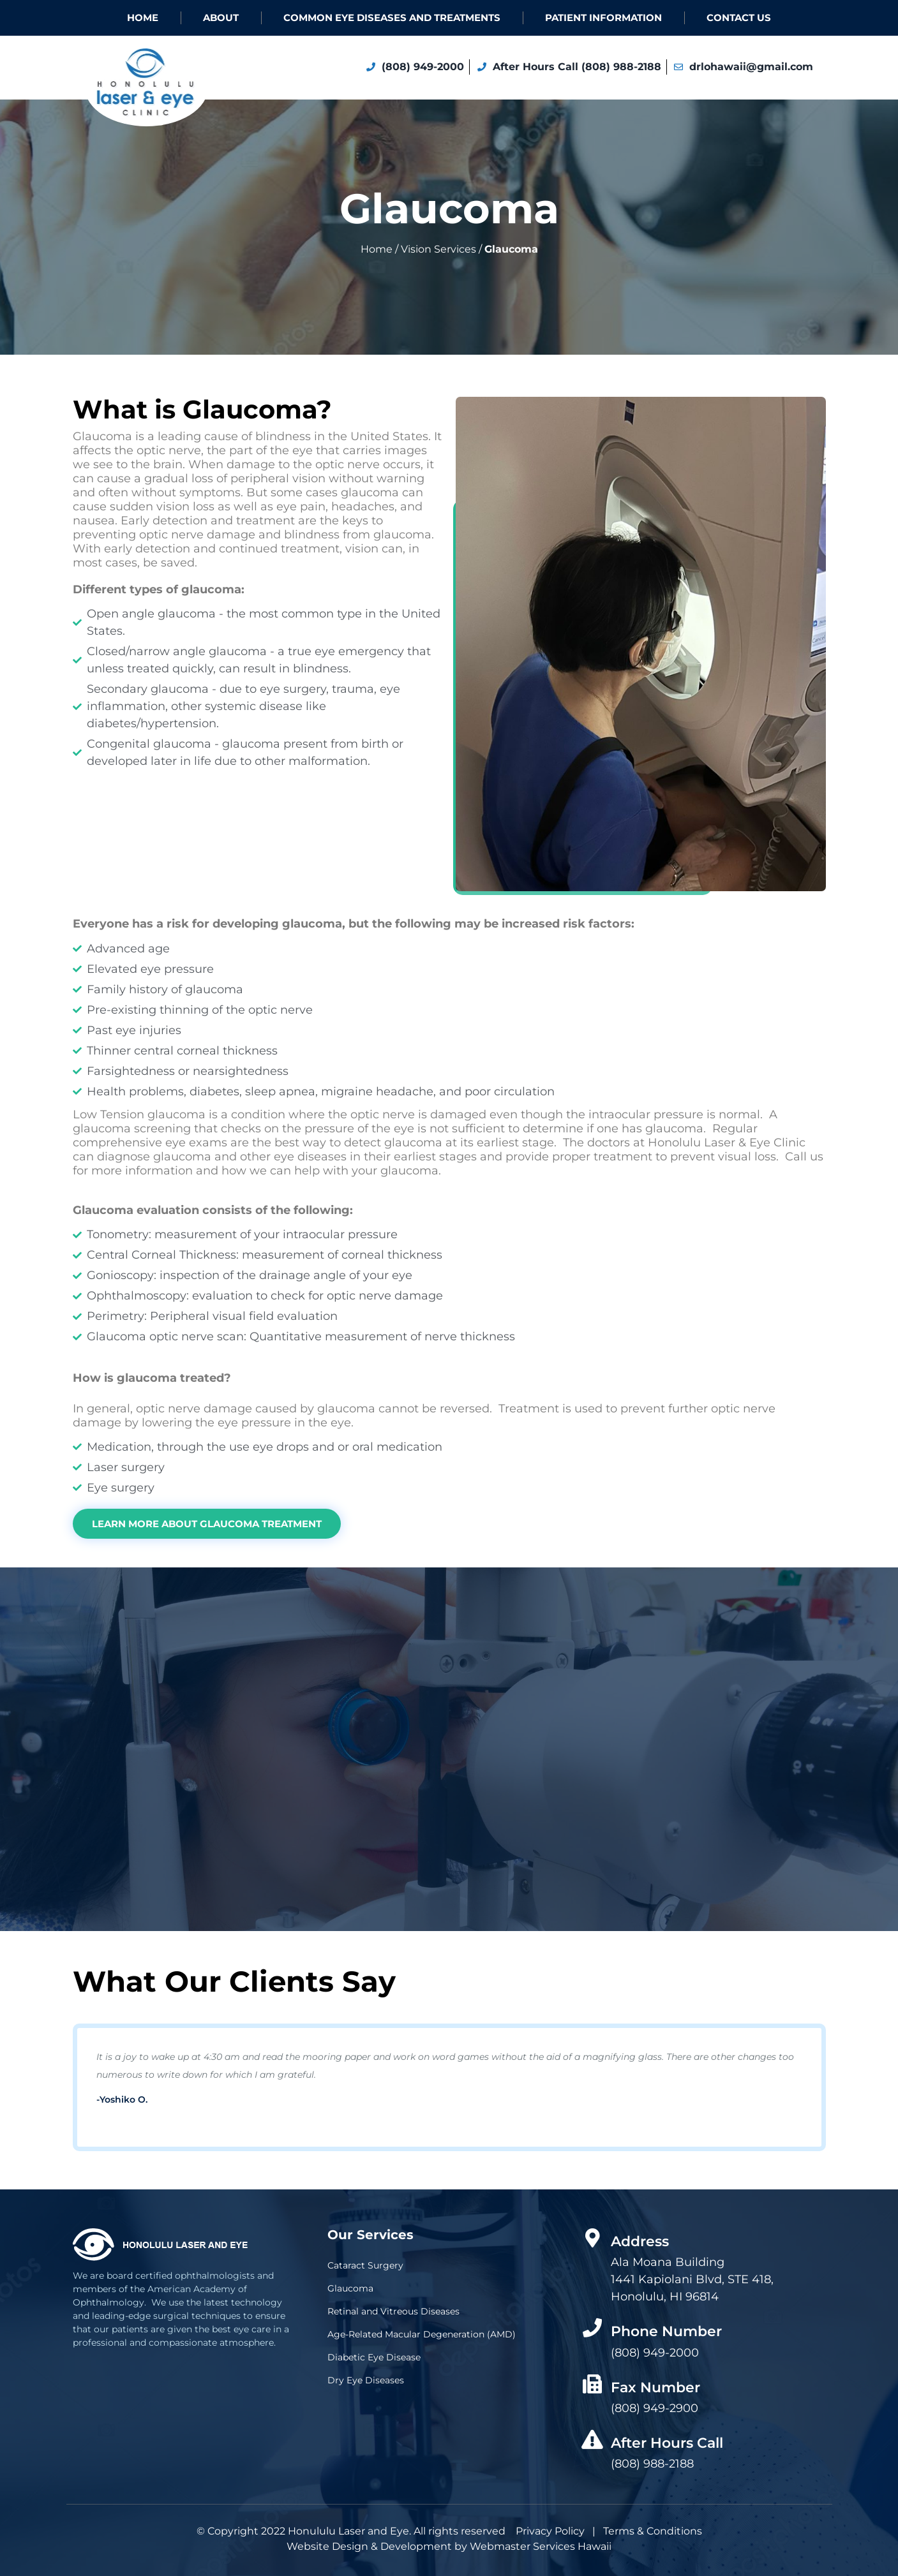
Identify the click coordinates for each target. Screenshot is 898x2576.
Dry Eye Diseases (365, 2380)
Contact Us (739, 17)
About (221, 17)
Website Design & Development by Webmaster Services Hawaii (449, 2546)
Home (142, 17)
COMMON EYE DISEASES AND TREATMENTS (391, 17)
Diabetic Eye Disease (374, 2357)
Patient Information (603, 17)
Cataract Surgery (365, 2265)
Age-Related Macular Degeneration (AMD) (421, 2334)
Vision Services (438, 249)
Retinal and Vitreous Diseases (393, 2311)
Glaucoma (350, 2288)
